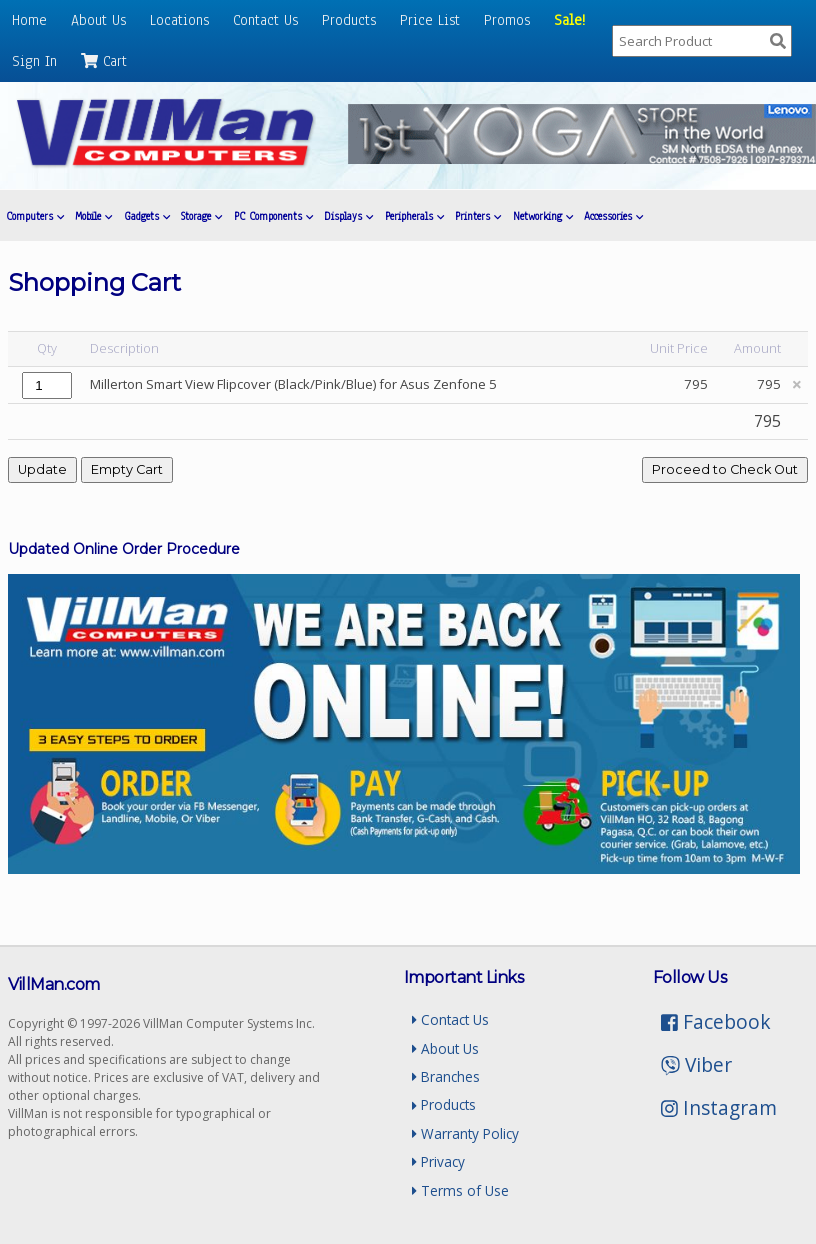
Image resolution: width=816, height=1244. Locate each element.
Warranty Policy (465, 1133)
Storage (201, 216)
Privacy (438, 1161)
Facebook (716, 1021)
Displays (348, 216)
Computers (35, 216)
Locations (179, 20)
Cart (104, 61)
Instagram (719, 1107)
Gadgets (147, 216)
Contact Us (265, 20)
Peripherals (414, 216)
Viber (696, 1064)
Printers (478, 216)
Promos (507, 20)
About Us (98, 20)
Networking (543, 216)
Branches (446, 1076)
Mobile (93, 216)
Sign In (34, 61)
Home (29, 20)
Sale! (569, 20)
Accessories (613, 216)
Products (349, 20)
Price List (430, 20)
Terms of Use (460, 1190)
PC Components (273, 216)
